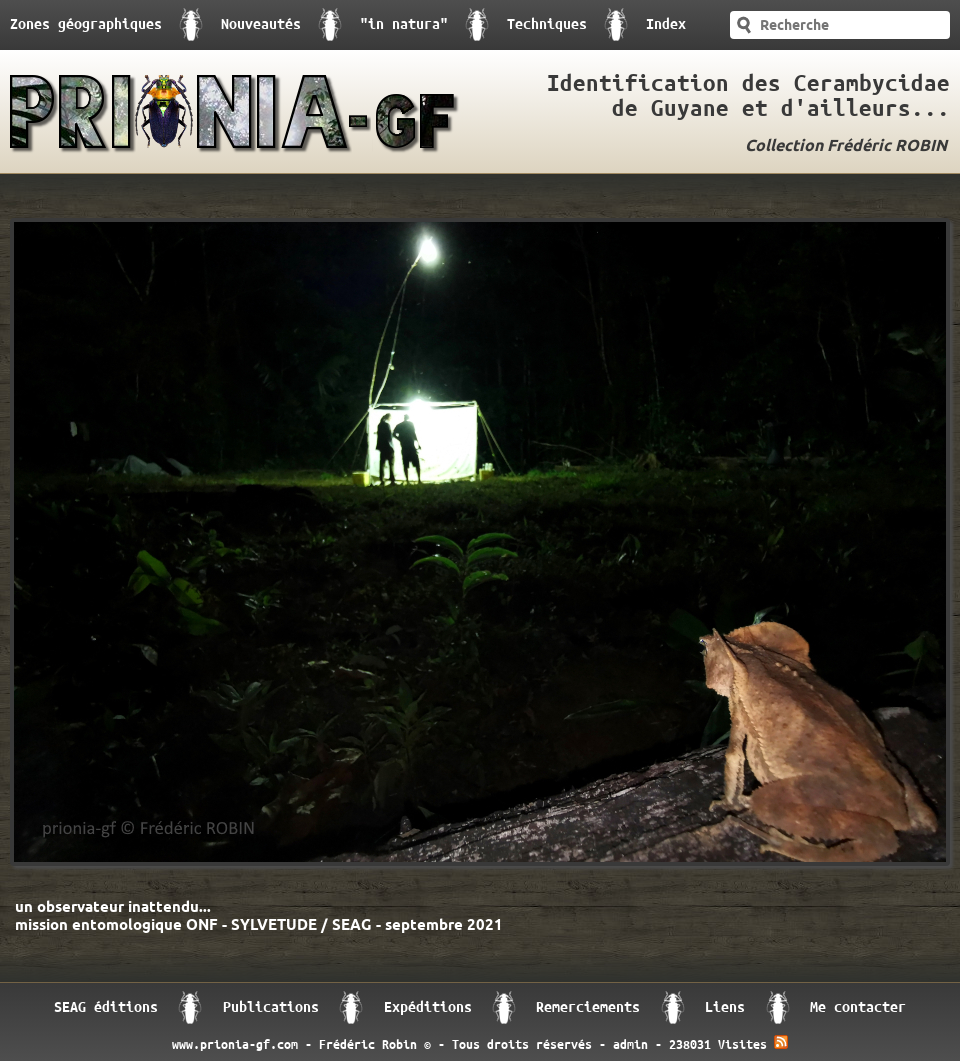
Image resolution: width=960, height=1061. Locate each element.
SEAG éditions (106, 1007)
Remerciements (588, 1007)
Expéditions (428, 1007)
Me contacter (858, 1007)
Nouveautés (261, 24)
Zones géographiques (86, 24)
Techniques (547, 24)
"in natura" (404, 24)
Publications (271, 1007)
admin (630, 1045)
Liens (725, 1007)
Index (666, 24)
